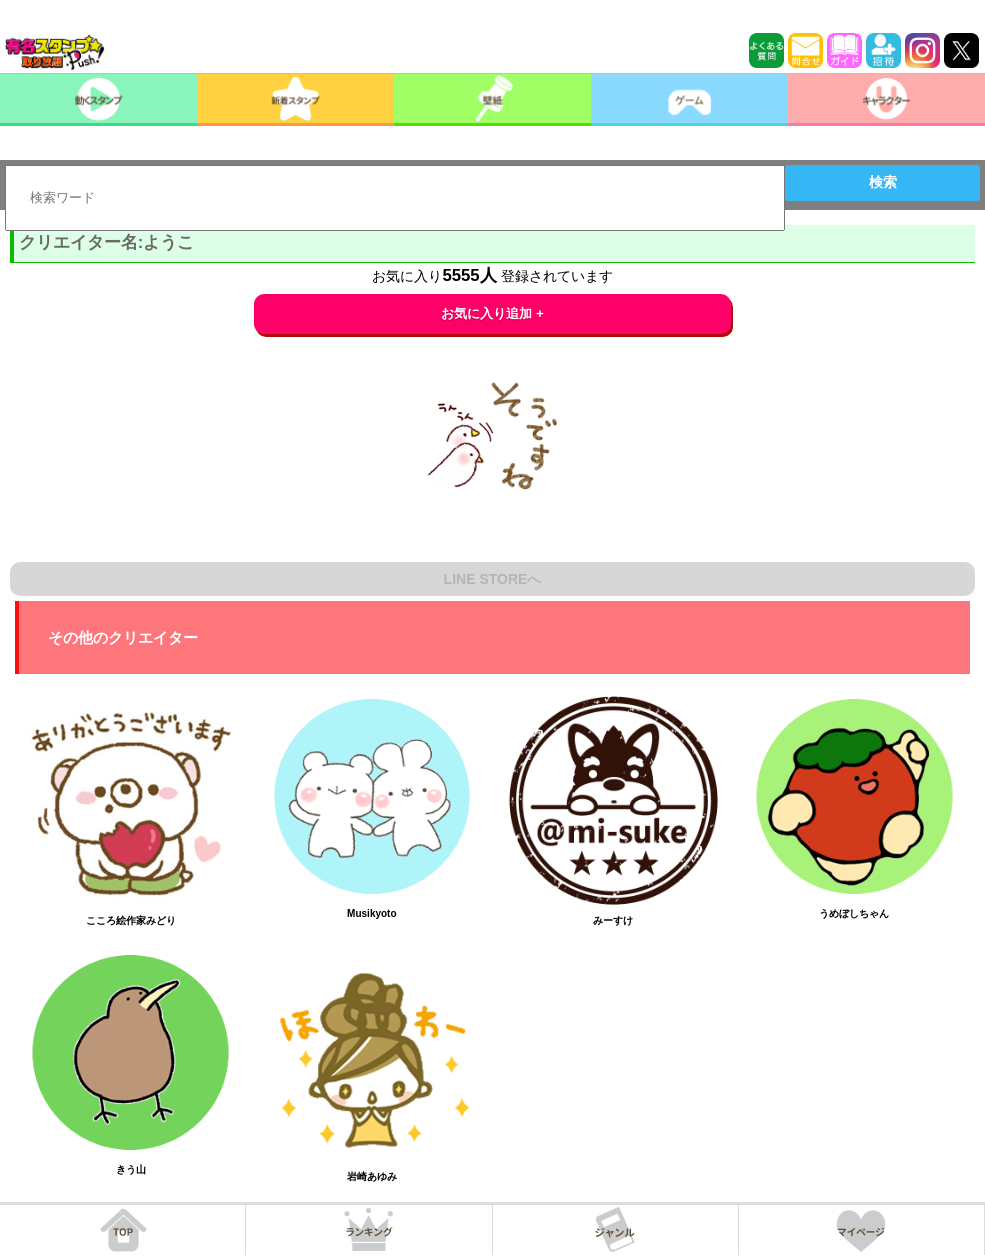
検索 (883, 182)
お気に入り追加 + (492, 313)
